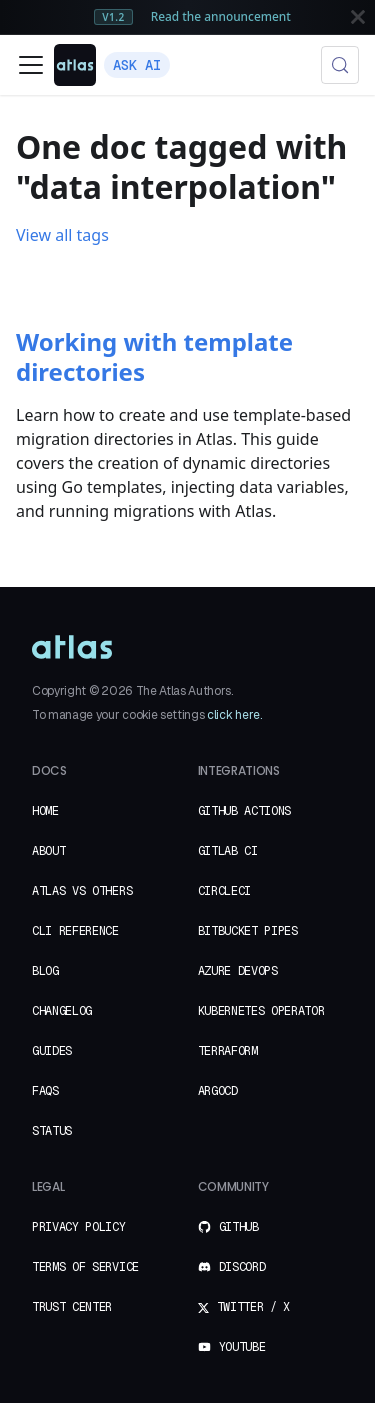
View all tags (62, 235)
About (48, 851)
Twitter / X (244, 1307)
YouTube (232, 1347)
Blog (45, 971)
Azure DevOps (238, 971)
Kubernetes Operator (261, 1011)
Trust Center (72, 1307)
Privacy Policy (79, 1227)
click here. (234, 715)
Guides (52, 1051)
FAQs (45, 1091)
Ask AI (137, 65)
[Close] (358, 17)
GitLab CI (228, 851)
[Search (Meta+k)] (340, 65)
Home (45, 811)
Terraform (228, 1051)
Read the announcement (221, 16)
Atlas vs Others (82, 891)
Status (52, 1131)
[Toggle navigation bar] (31, 65)
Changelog (62, 1011)
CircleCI (224, 891)
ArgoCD (218, 1091)
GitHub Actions (245, 811)
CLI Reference (75, 931)
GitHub (228, 1227)
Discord (232, 1267)
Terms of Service (85, 1267)
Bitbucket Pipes (248, 931)
